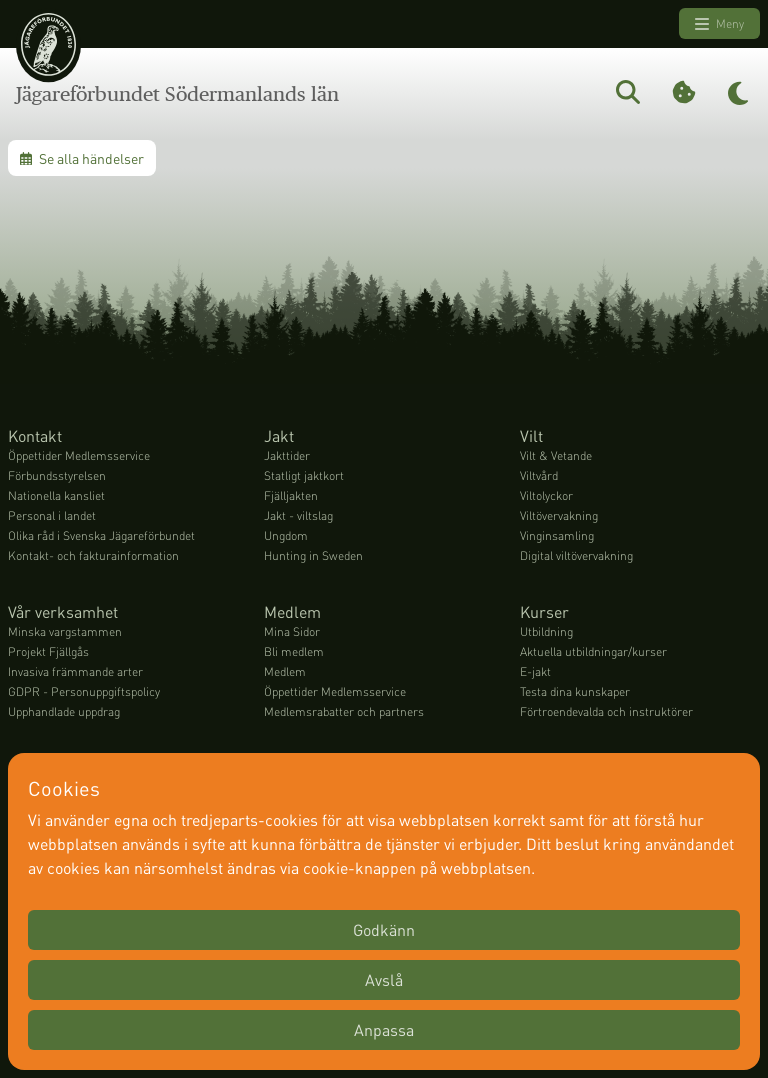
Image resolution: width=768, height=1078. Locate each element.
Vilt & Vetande (556, 455)
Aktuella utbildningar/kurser (593, 651)
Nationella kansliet (56, 495)
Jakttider (287, 455)
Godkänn (384, 929)
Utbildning (546, 631)
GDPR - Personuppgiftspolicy (84, 691)
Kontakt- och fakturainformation (93, 555)
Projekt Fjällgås (48, 651)
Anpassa (384, 1029)
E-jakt (535, 671)
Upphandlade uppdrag (64, 711)
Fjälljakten (291, 495)
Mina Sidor (292, 631)
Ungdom (286, 535)
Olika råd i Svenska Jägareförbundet (101, 535)
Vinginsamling (557, 535)
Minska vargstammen (65, 631)
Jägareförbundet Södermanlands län (177, 94)
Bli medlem (294, 651)
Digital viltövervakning (576, 555)
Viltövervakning (559, 515)
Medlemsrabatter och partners (344, 711)
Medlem (285, 671)
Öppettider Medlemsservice (79, 455)
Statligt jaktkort (304, 475)
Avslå (384, 979)
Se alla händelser (82, 158)
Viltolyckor (546, 495)
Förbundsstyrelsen (57, 475)
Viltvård (539, 475)
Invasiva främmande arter (75, 671)
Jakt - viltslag (298, 515)
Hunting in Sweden (313, 555)
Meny (719, 24)
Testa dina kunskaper (575, 691)
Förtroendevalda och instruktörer (606, 711)
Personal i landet (52, 515)
